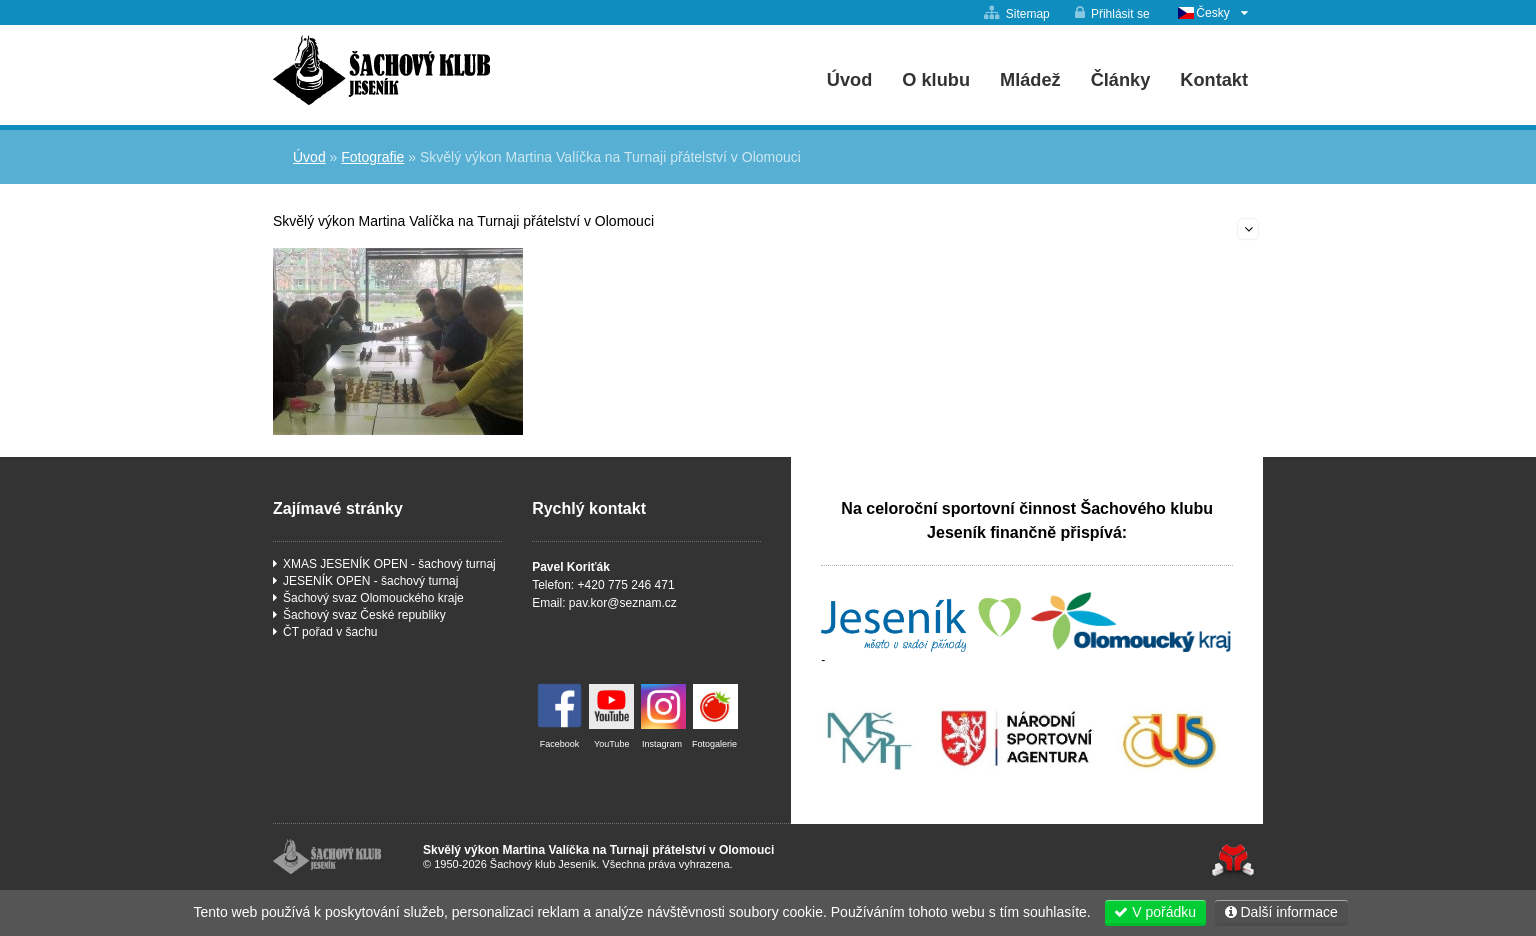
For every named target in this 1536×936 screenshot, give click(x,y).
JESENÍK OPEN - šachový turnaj (370, 581)
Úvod (381, 70)
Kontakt (1214, 80)
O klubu (936, 80)
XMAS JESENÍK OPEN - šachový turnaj (389, 564)
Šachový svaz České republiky (364, 615)
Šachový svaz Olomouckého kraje (373, 598)
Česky (1212, 13)
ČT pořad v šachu (330, 632)
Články (1121, 80)
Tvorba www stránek (1232, 860)
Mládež (1030, 80)
